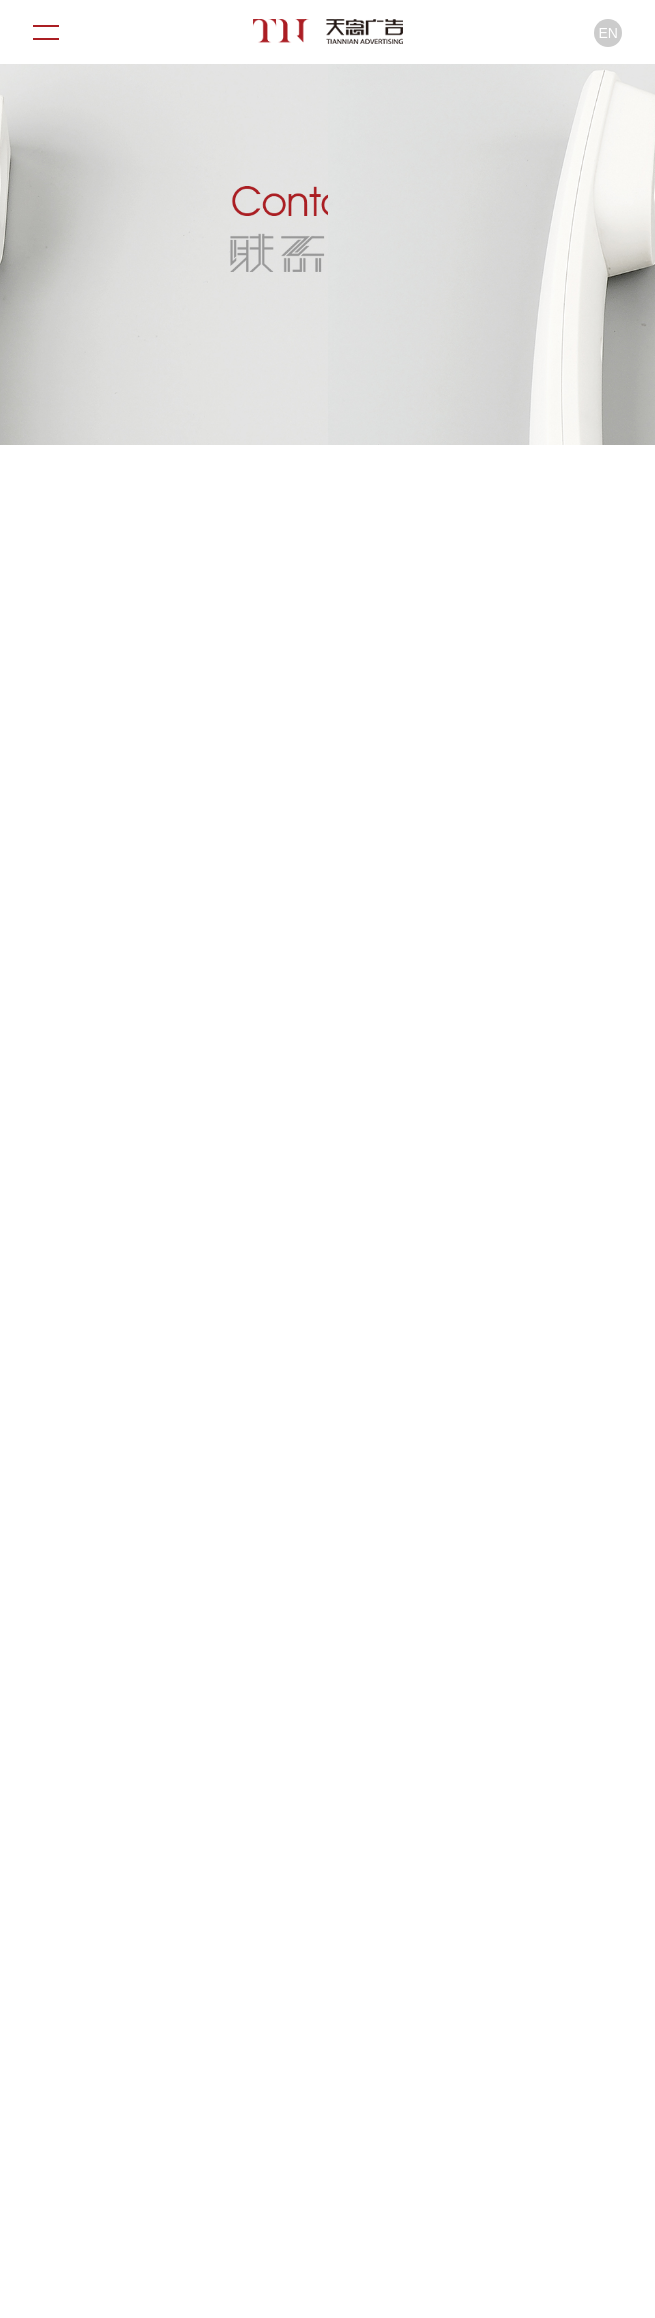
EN (608, 33)
